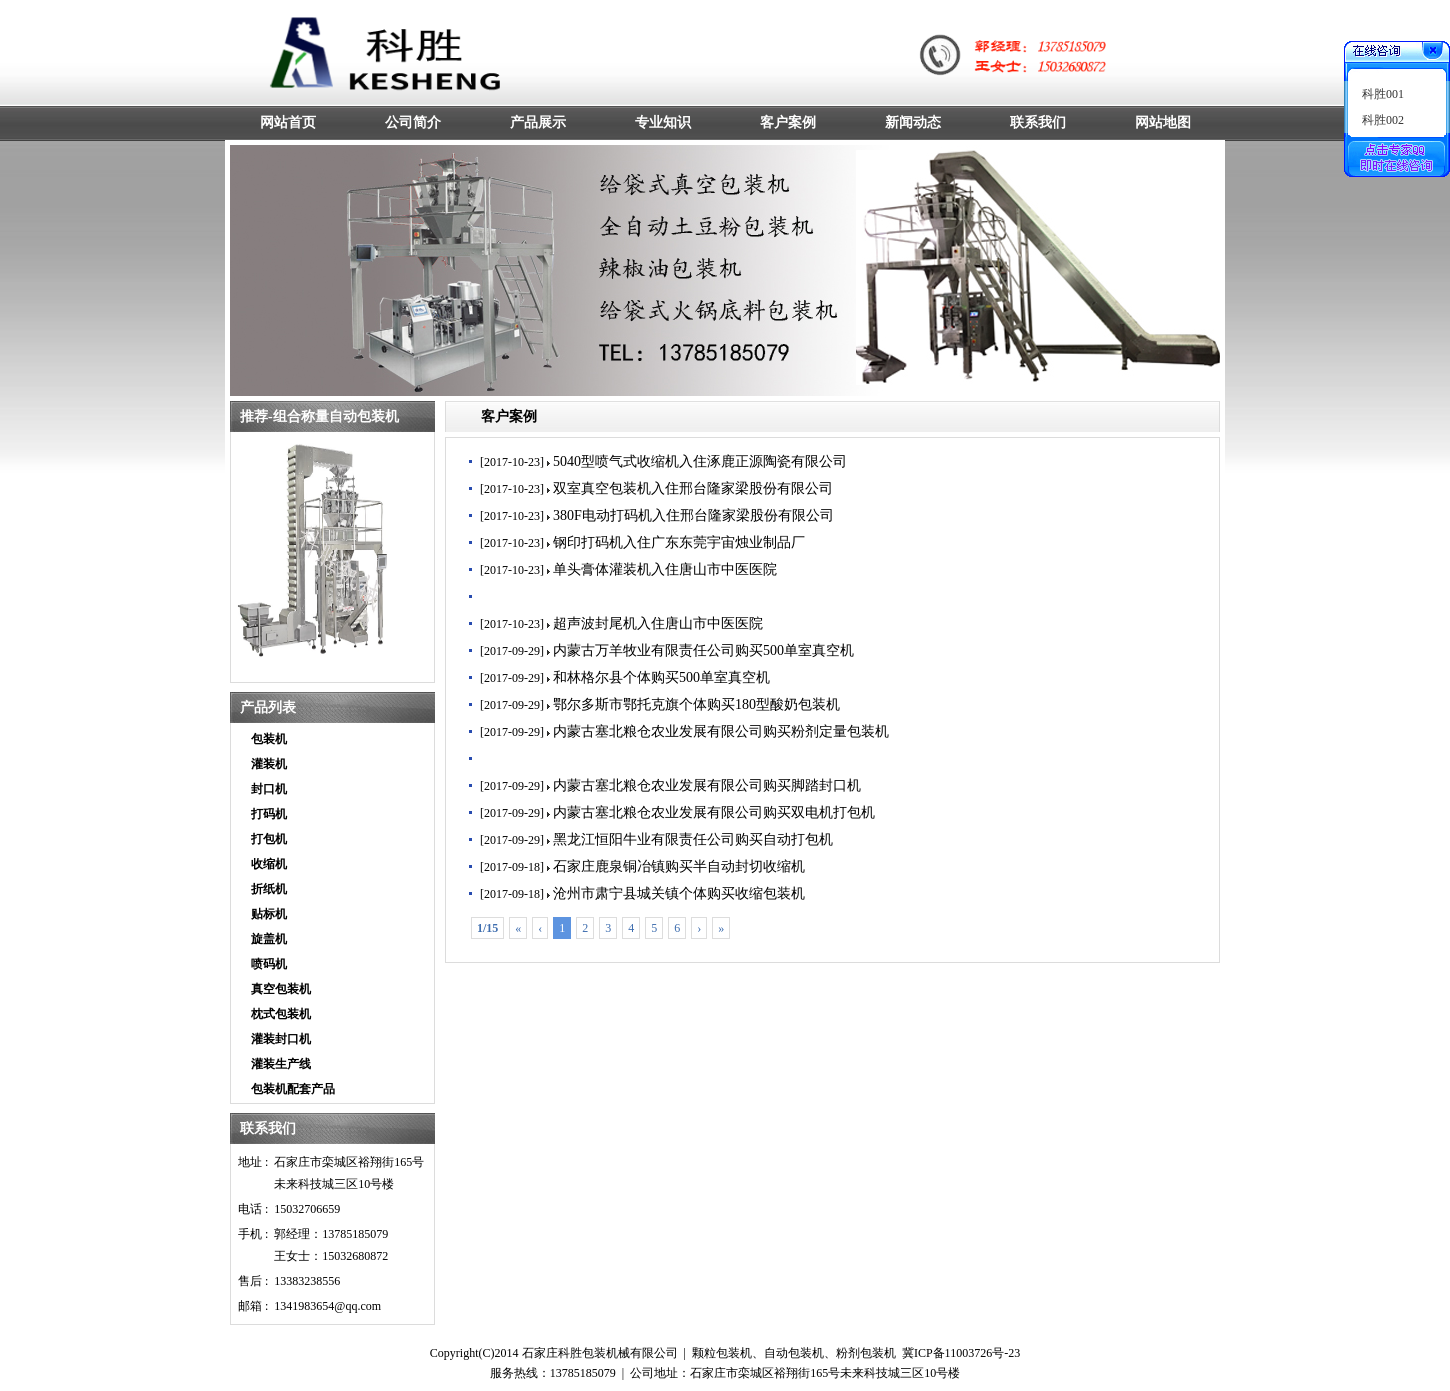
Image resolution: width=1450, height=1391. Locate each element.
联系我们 (268, 1128)
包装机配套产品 (293, 1089)
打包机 (269, 839)
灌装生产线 (281, 1064)
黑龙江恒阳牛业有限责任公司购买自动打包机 (693, 839)
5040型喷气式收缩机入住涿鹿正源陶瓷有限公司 (700, 461)
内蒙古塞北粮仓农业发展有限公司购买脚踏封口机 (707, 785)
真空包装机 (281, 989)
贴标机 (269, 914)
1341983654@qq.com (327, 1306)
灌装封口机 (281, 1039)
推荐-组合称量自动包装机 (319, 416)
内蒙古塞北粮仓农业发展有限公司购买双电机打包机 (714, 812)
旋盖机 (269, 939)
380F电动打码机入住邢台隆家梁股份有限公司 (693, 515)
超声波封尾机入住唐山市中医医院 (658, 623)
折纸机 (269, 889)
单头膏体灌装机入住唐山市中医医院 (665, 569)
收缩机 (269, 864)
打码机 (269, 814)
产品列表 (268, 707)
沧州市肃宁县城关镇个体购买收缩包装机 (679, 893)
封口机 (269, 789)
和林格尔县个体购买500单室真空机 (661, 677)
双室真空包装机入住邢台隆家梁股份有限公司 (693, 488)
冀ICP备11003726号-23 (961, 1353)
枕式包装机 (281, 1014)
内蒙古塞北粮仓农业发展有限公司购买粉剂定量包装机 (721, 731)
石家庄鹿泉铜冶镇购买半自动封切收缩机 (679, 866)
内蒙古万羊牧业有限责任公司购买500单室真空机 (703, 650)
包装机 (269, 739)
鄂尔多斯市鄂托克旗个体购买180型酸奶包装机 (696, 704)
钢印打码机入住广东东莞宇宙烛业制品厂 (679, 542)
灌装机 (269, 764)
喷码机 (269, 964)
